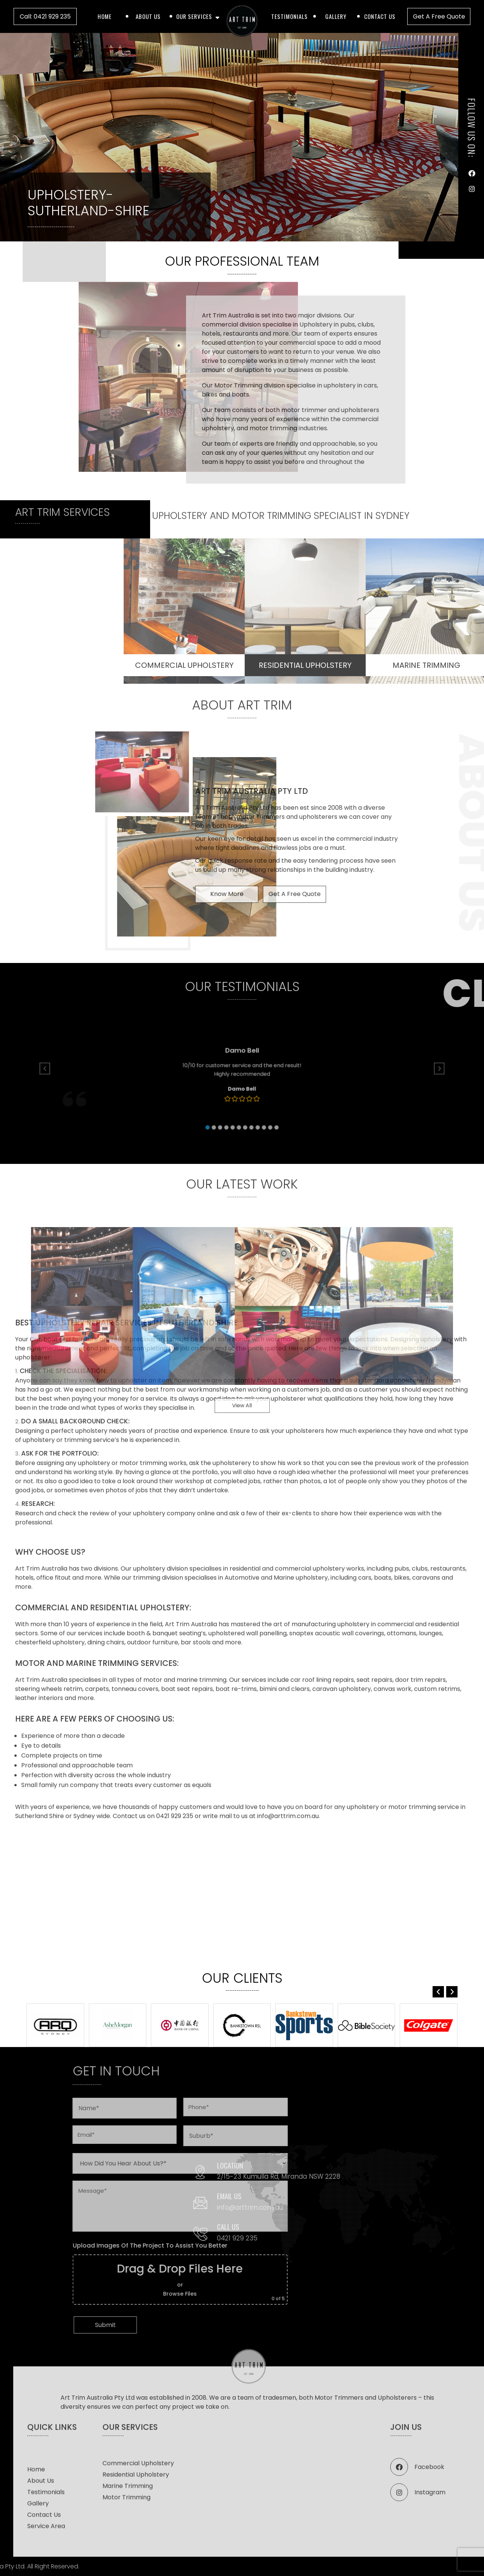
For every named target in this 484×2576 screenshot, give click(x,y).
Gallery (335, 16)
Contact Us (380, 16)
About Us (148, 16)
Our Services (194, 16)
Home (105, 16)
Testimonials (289, 16)
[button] (452, 1991)
